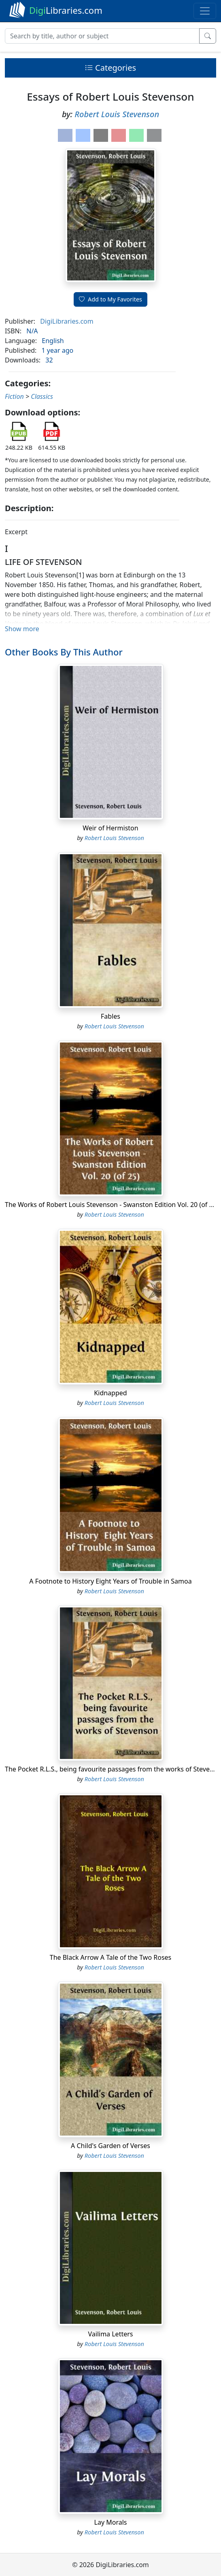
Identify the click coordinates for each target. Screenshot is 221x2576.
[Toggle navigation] (204, 11)
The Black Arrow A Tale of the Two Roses (111, 1957)
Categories (110, 67)
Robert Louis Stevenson (116, 114)
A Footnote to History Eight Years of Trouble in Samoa (110, 1581)
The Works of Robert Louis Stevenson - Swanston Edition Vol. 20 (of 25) (112, 1204)
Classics (42, 396)
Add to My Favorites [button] (110, 299)
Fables (110, 1016)
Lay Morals (110, 2522)
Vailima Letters (110, 2334)
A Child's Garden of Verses (110, 2145)
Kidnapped (110, 1392)
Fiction (14, 396)
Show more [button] (22, 628)
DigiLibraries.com (66, 321)
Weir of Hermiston (110, 828)
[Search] (102, 36)
